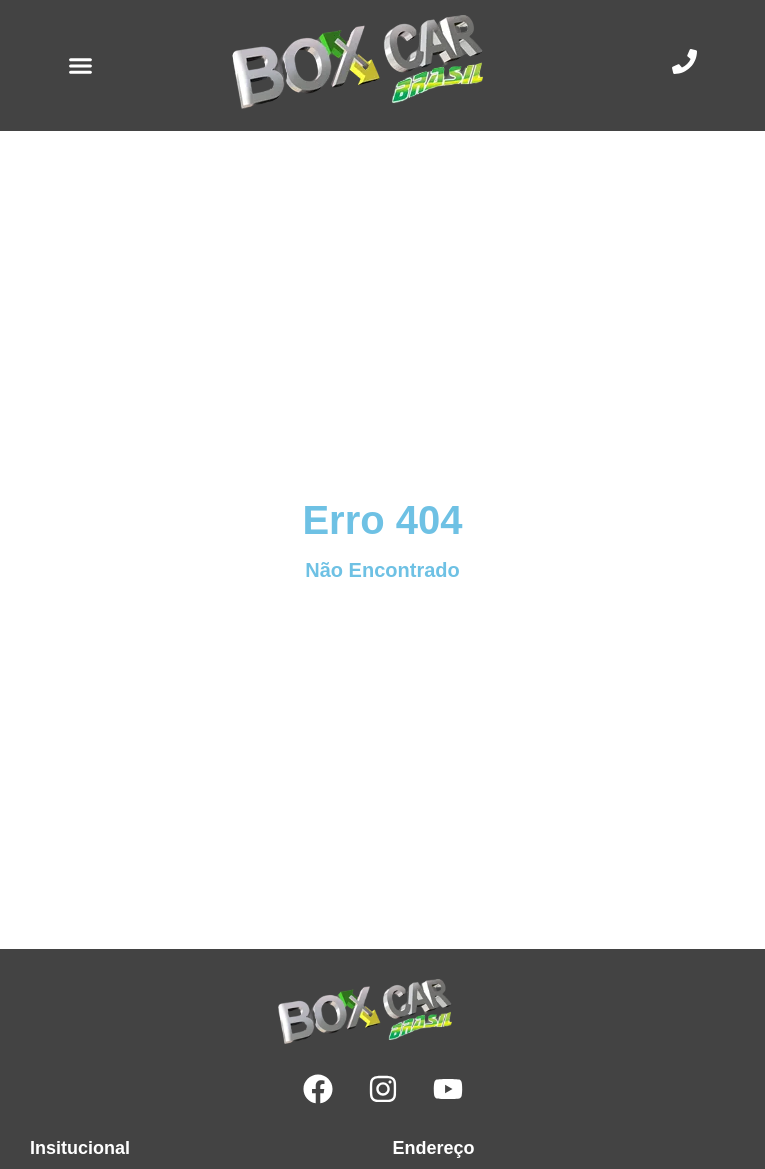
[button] (81, 66)
